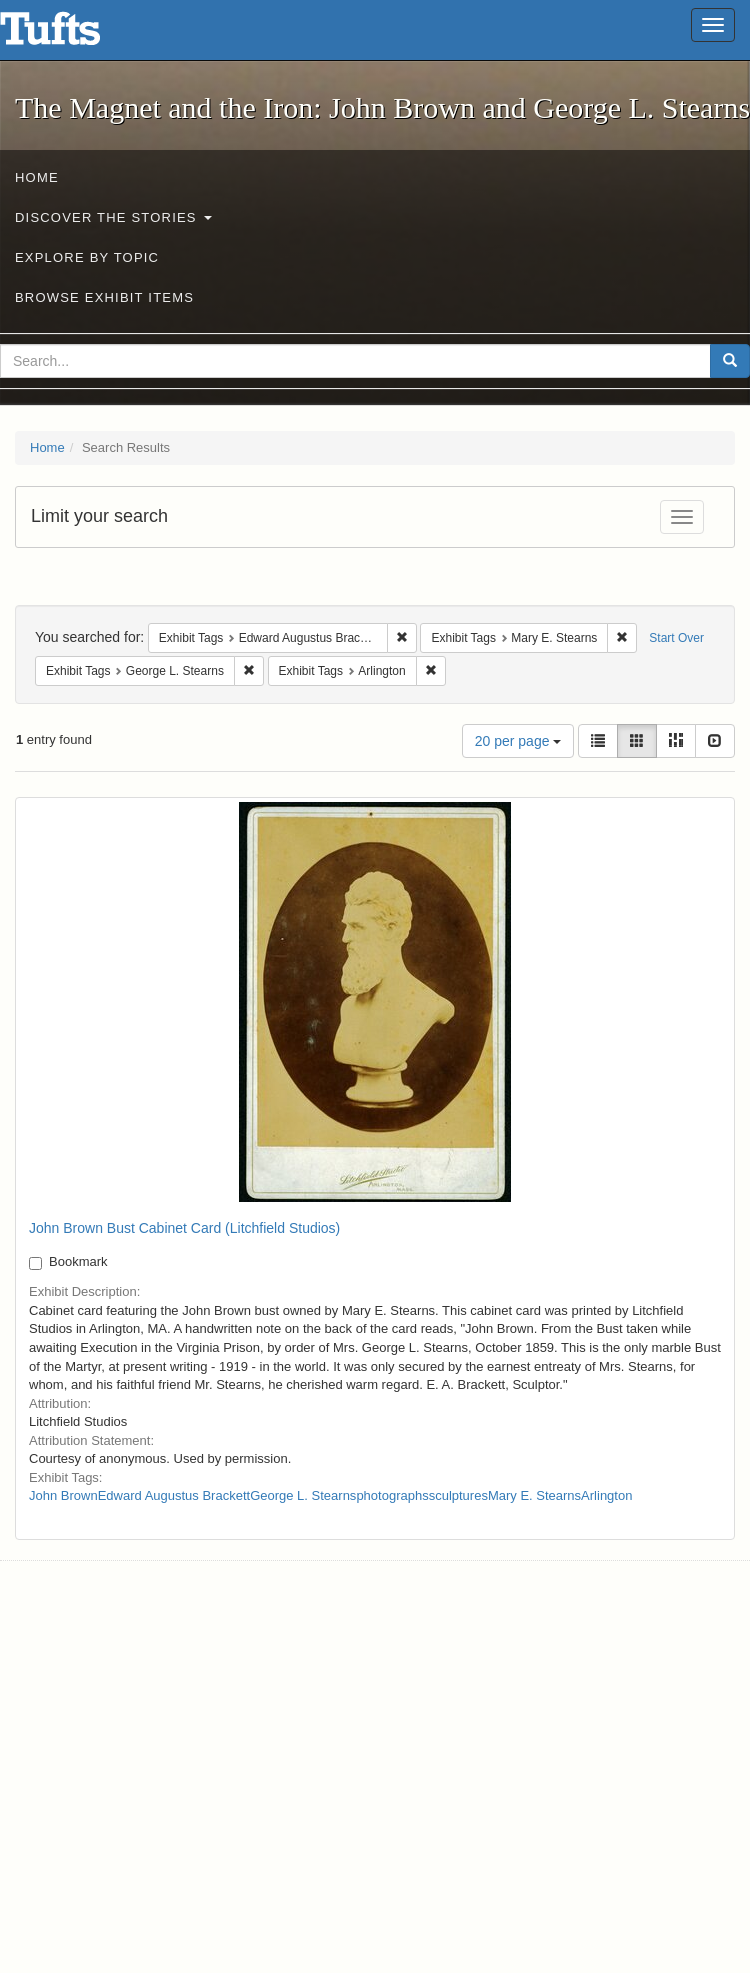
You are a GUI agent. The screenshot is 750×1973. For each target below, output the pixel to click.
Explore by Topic (87, 257)
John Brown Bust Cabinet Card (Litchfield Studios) (184, 1228)
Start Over (676, 638)
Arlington (606, 1495)
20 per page (518, 741)
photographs (392, 1495)
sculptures (458, 1495)
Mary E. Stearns (534, 1495)
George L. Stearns (303, 1495)
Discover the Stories (113, 217)
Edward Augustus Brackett (174, 1495)
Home (37, 177)
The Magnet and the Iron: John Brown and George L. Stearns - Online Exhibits (75, 35)
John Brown (63, 1495)
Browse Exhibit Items (104, 297)
